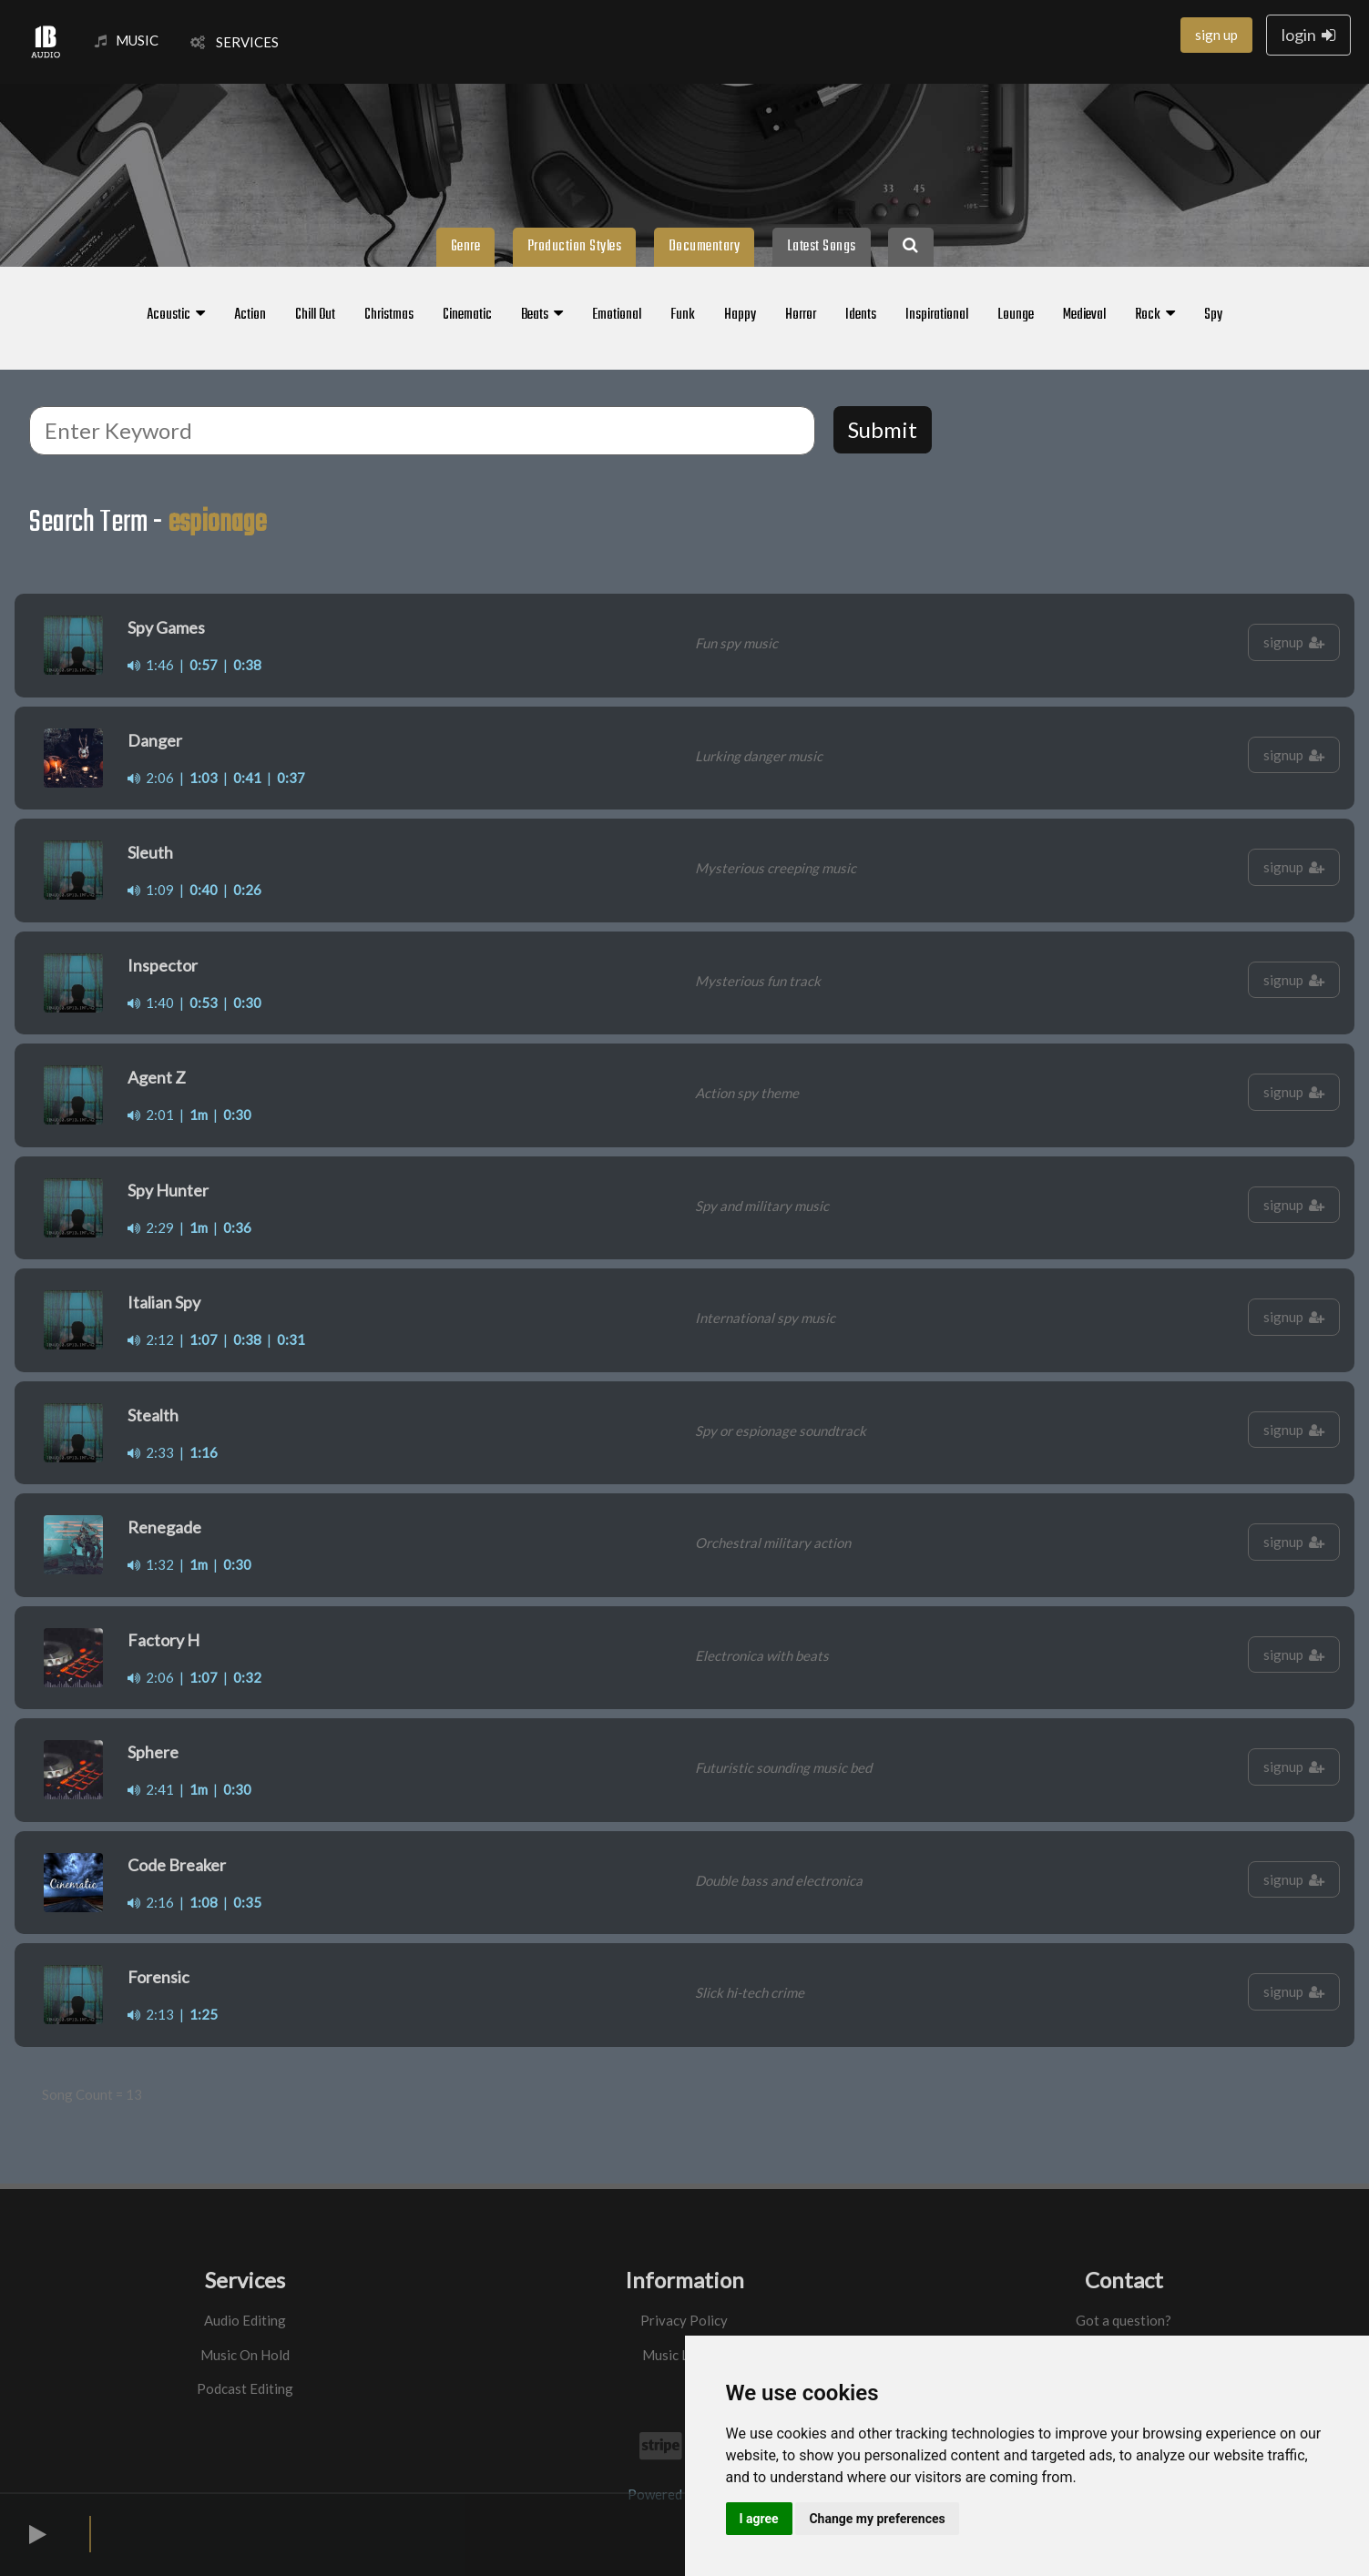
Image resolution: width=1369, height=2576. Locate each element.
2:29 (151, 1227)
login (1308, 35)
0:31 (291, 1339)
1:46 (151, 665)
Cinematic (467, 315)
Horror (800, 315)
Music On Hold (245, 2355)
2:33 (151, 1452)
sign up (1216, 34)
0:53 (203, 1002)
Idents (860, 315)
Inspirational (936, 315)
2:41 (151, 1789)
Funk (682, 315)
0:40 (203, 889)
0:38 (247, 665)
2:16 (151, 1902)
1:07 (203, 1339)
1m (198, 1114)
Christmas (389, 315)
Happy (740, 315)
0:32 (247, 1677)
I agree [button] (759, 2518)
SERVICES (234, 42)
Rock (1155, 315)
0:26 (247, 889)
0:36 (237, 1227)
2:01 (151, 1114)
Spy (1213, 315)
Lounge (1015, 315)
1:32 (151, 1564)
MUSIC (126, 40)
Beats (542, 315)
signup (1293, 642)
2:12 (151, 1339)
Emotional (616, 315)
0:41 (247, 777)
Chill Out (315, 315)
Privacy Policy (684, 2320)
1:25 (203, 2014)
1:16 (203, 1452)
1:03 (203, 777)
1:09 (151, 889)
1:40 (151, 1002)
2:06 (151, 777)
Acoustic (176, 315)
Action (250, 315)
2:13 (151, 2014)
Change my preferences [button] (877, 2518)
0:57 (203, 665)
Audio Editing (245, 2320)
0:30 (247, 1002)
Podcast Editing (245, 2388)
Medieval (1084, 315)
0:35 (247, 1902)
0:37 (291, 777)
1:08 (203, 1902)
